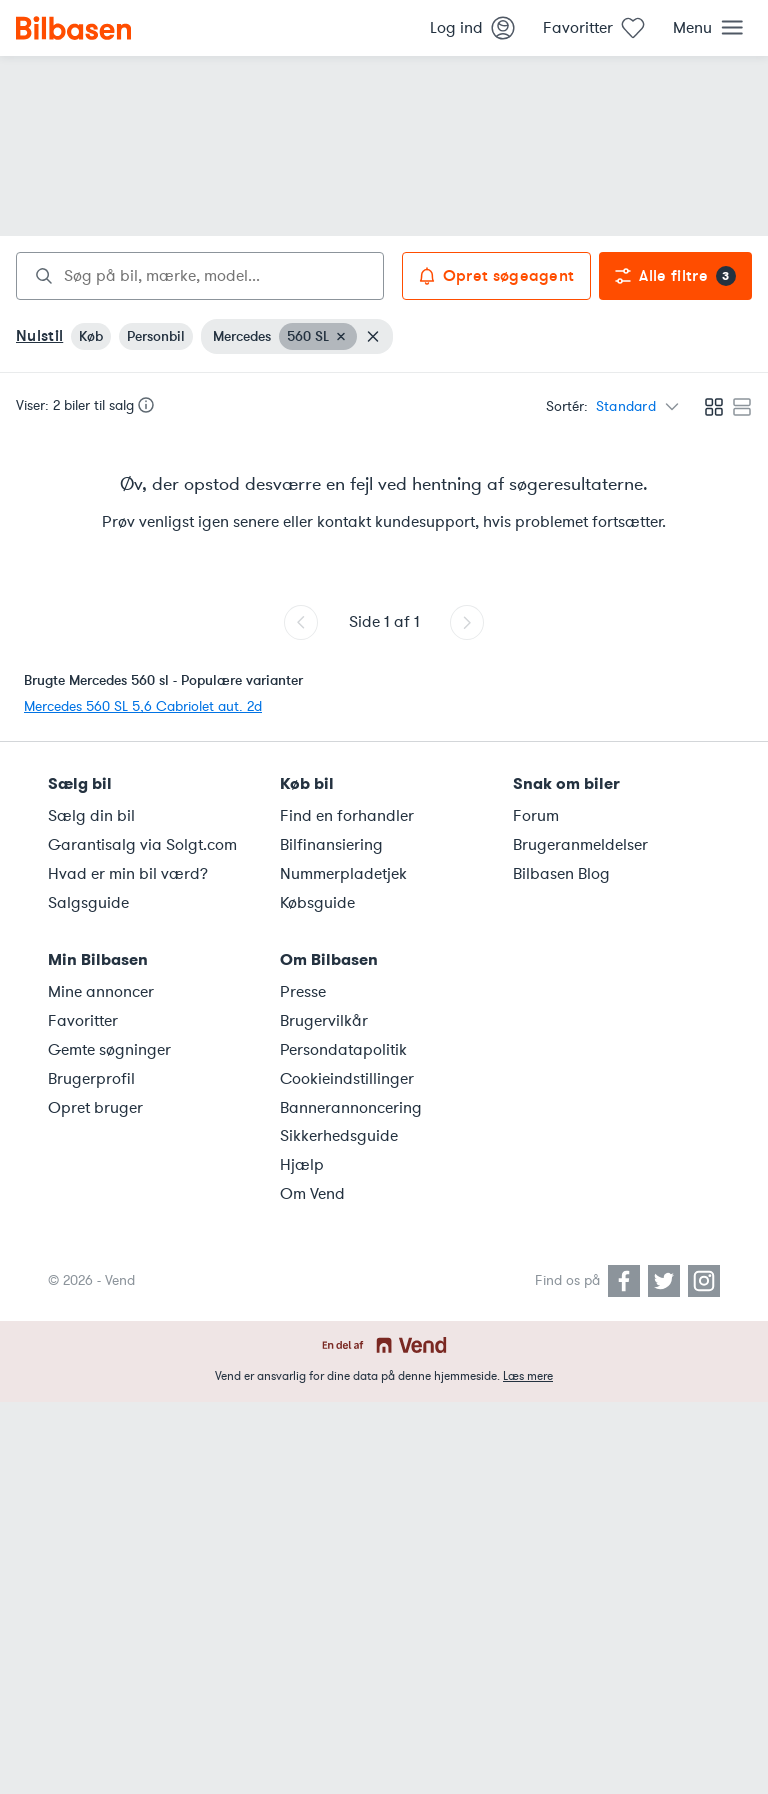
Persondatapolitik (343, 1050)
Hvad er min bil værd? (128, 874)
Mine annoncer (101, 992)
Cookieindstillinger (347, 1079)
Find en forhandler (347, 816)
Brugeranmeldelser (580, 845)
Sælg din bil (91, 816)
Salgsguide (88, 903)
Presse (303, 992)
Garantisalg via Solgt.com (142, 845)
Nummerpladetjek (343, 874)
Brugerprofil (91, 1079)
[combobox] (200, 276)
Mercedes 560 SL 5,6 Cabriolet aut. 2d (143, 706)
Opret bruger (95, 1108)
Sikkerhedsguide (339, 1136)
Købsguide (317, 903)
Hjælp (302, 1165)
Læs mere (528, 1376)
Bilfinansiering (331, 845)
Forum (536, 816)
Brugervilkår (324, 1021)
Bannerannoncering (351, 1108)
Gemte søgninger (109, 1050)
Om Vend (312, 1194)
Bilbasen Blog (561, 874)
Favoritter (83, 1021)
